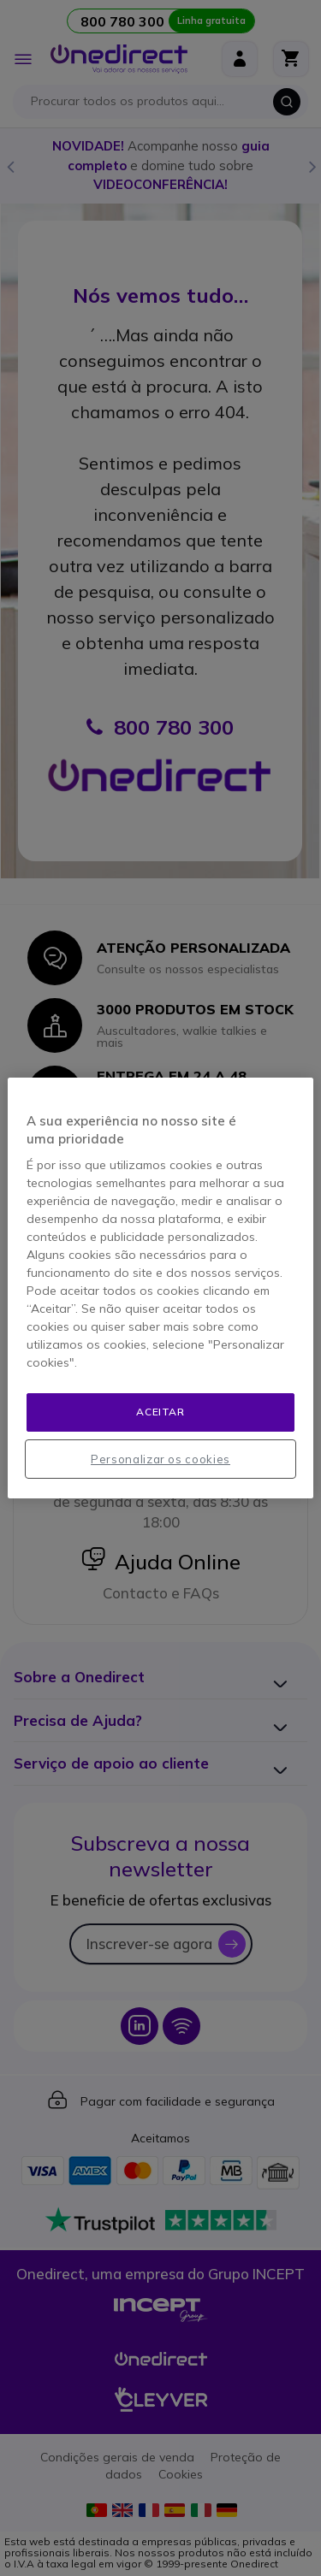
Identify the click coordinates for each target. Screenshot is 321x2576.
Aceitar (160, 1411)
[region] (160, 1288)
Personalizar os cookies (160, 1459)
